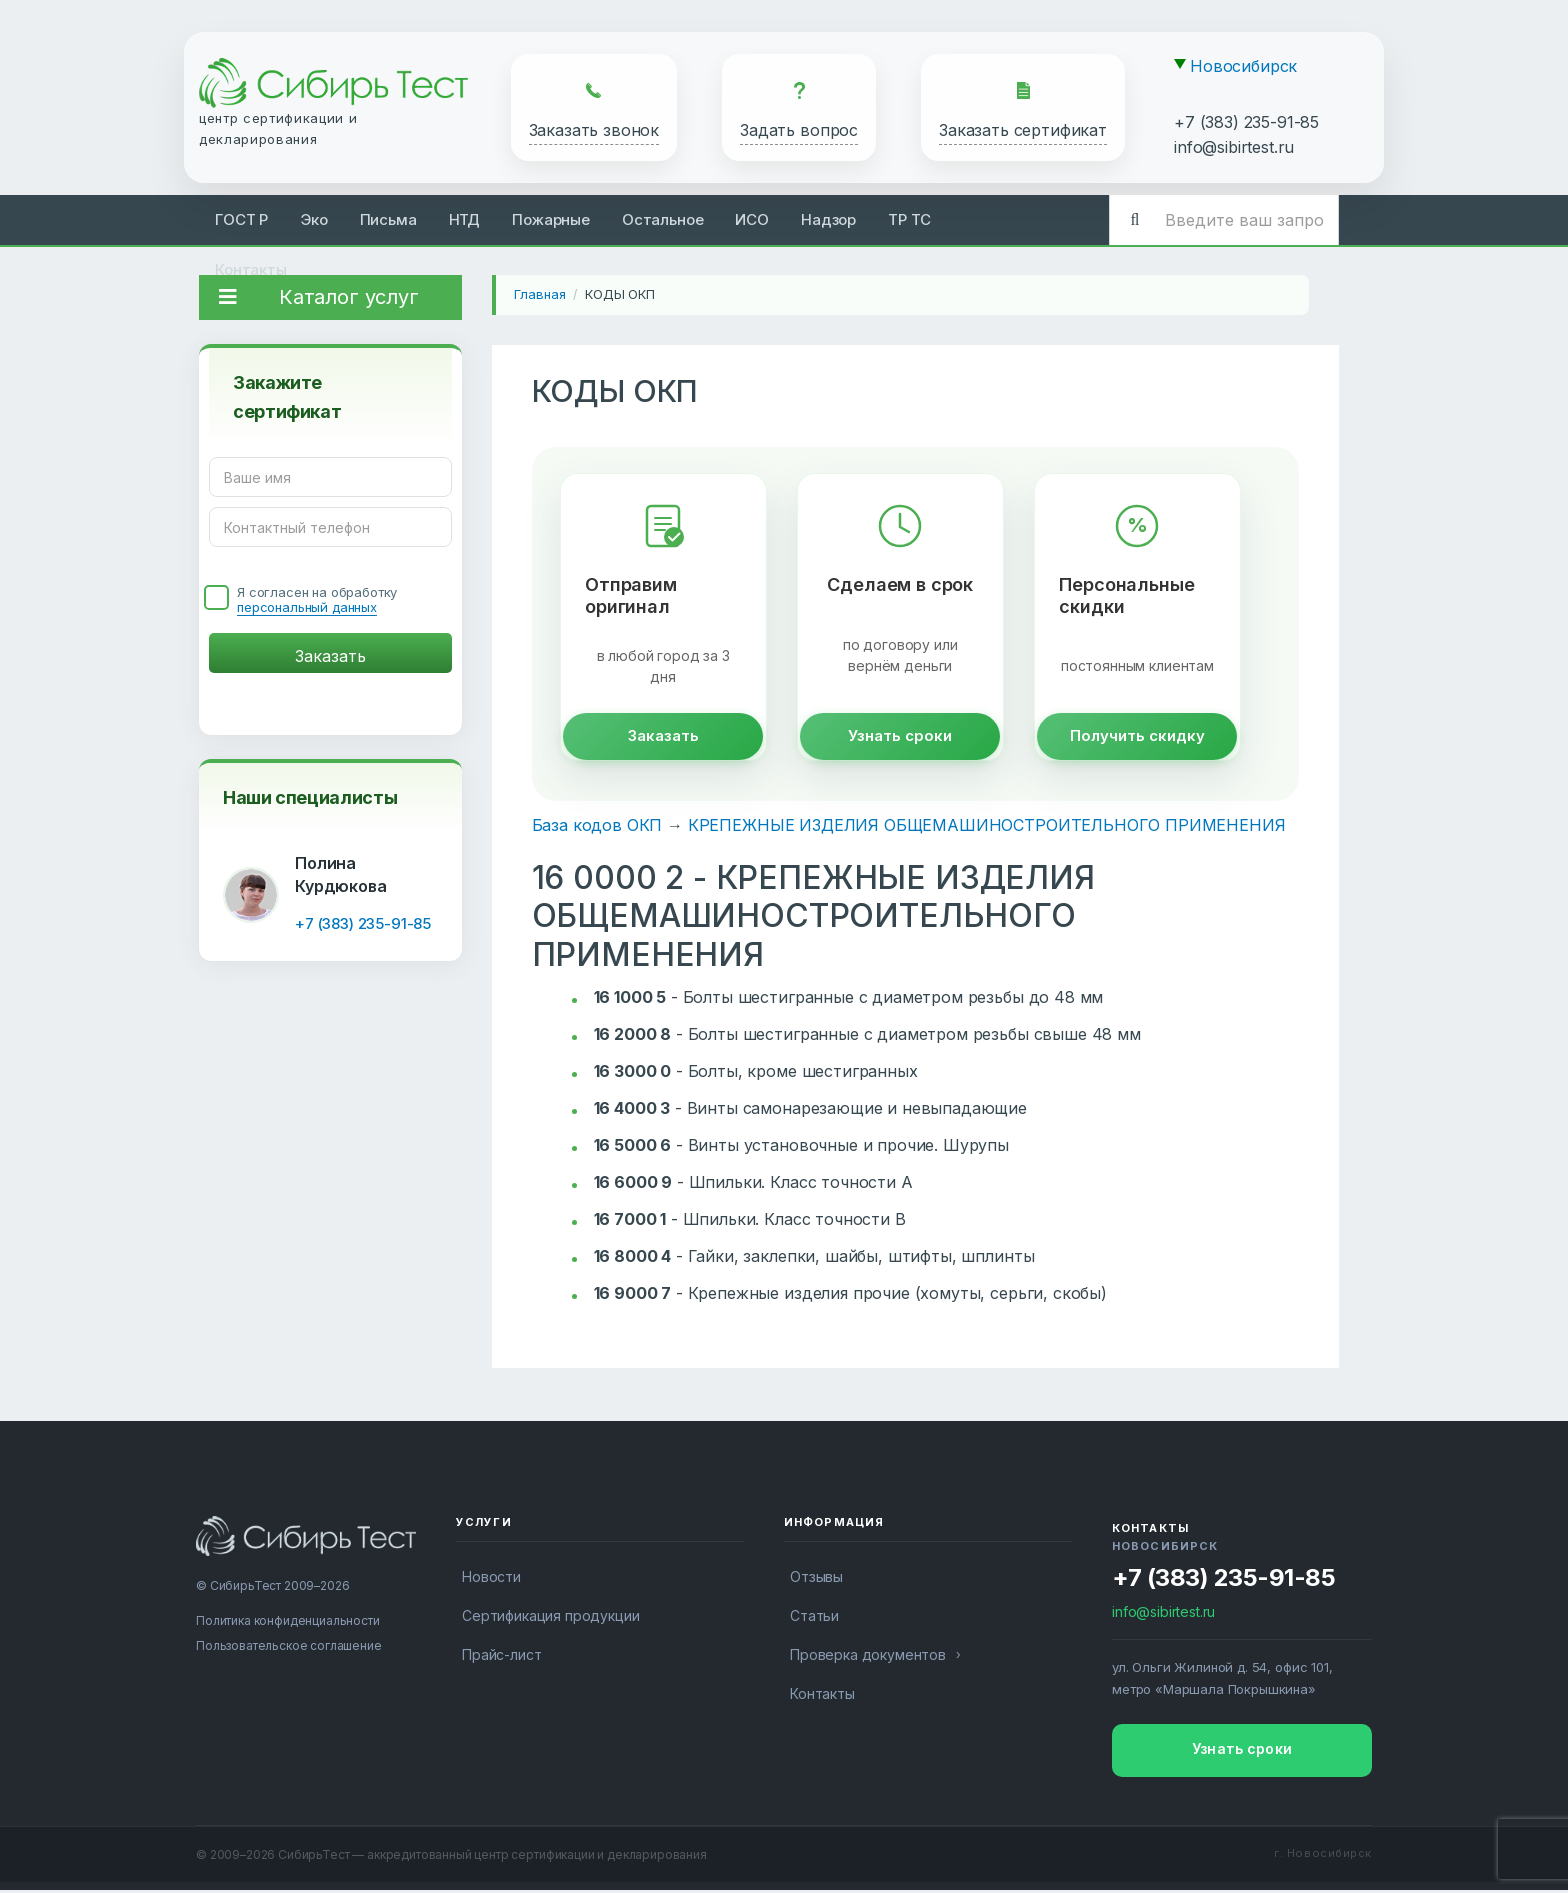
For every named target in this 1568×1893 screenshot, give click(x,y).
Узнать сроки (900, 738)
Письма (388, 219)
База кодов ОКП (597, 828)
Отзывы (816, 1579)
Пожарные (551, 219)
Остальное (663, 219)
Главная (540, 294)
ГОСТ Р (241, 219)
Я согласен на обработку (317, 600)
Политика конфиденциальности (288, 1623)
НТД (465, 219)
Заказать (663, 738)
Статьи (814, 1618)
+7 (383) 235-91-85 (1246, 122)
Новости (491, 1579)
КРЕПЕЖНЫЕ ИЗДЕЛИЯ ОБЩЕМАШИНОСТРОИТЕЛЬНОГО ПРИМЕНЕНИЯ (987, 828)
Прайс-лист (501, 1657)
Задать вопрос (799, 130)
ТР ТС (909, 219)
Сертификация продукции (550, 1618)
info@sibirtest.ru (1234, 147)
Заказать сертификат (1023, 130)
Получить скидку (1137, 738)
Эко (314, 219)
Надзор (828, 219)
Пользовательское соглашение (289, 1648)
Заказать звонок (594, 130)
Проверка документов (868, 1657)
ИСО (752, 219)
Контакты (251, 269)
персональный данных (307, 607)
